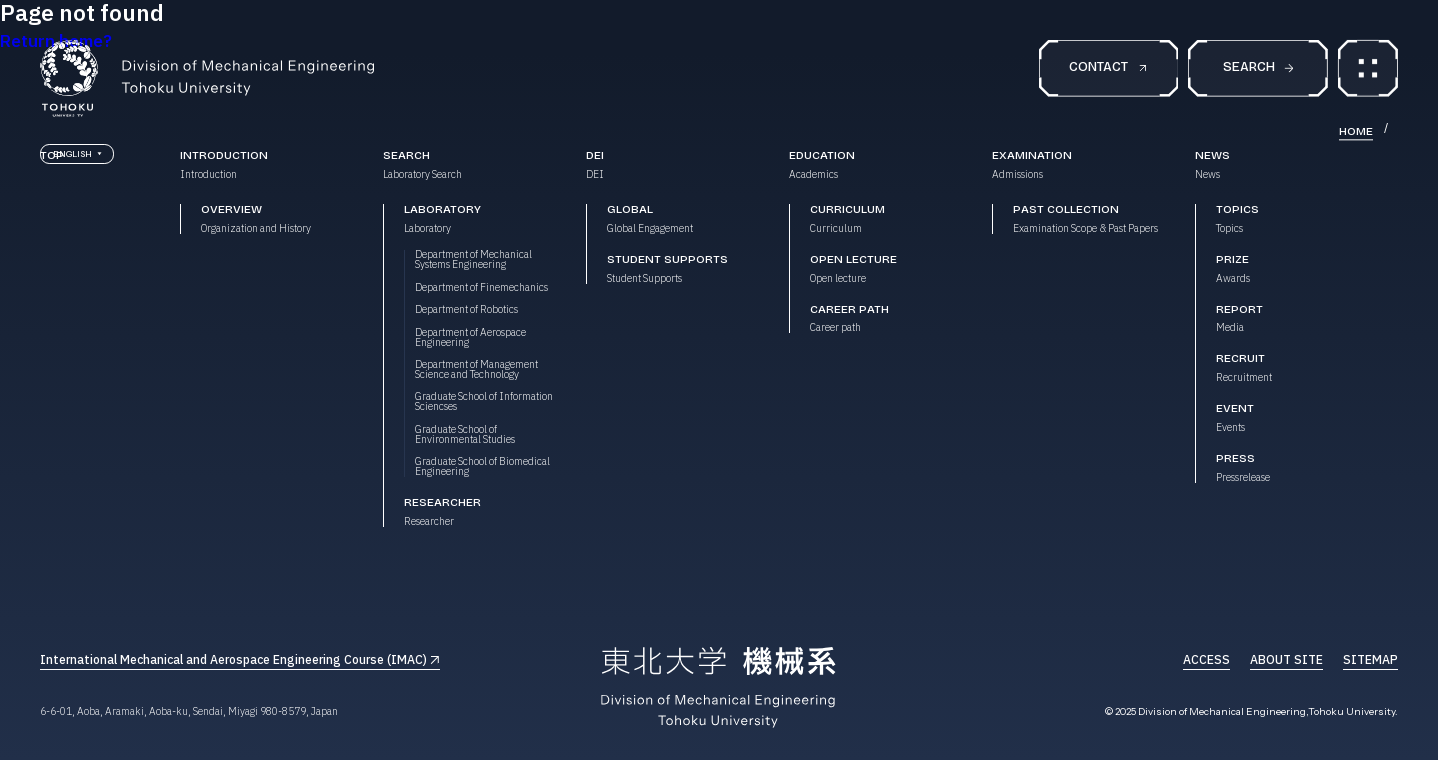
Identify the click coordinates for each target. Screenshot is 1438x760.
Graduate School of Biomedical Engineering (482, 467)
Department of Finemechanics (481, 288)
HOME (1356, 132)
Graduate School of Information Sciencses (484, 402)
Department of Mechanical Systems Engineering (473, 260)
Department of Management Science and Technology (476, 370)
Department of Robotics (466, 310)
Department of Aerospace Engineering (470, 338)
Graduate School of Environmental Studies (465, 435)
